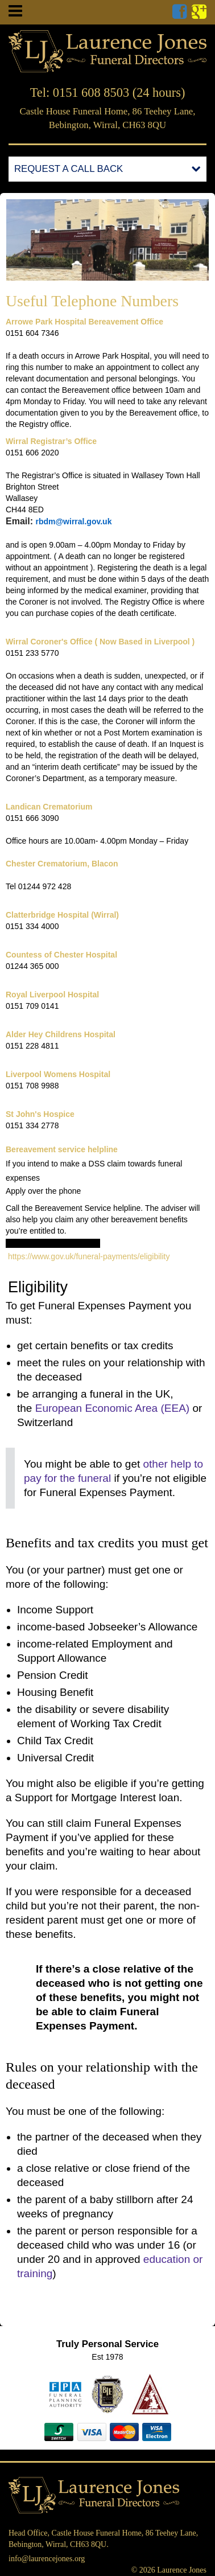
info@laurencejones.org (47, 2558)
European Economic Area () (112, 1408)
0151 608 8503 (91, 92)
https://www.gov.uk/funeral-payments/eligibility (87, 1256)
